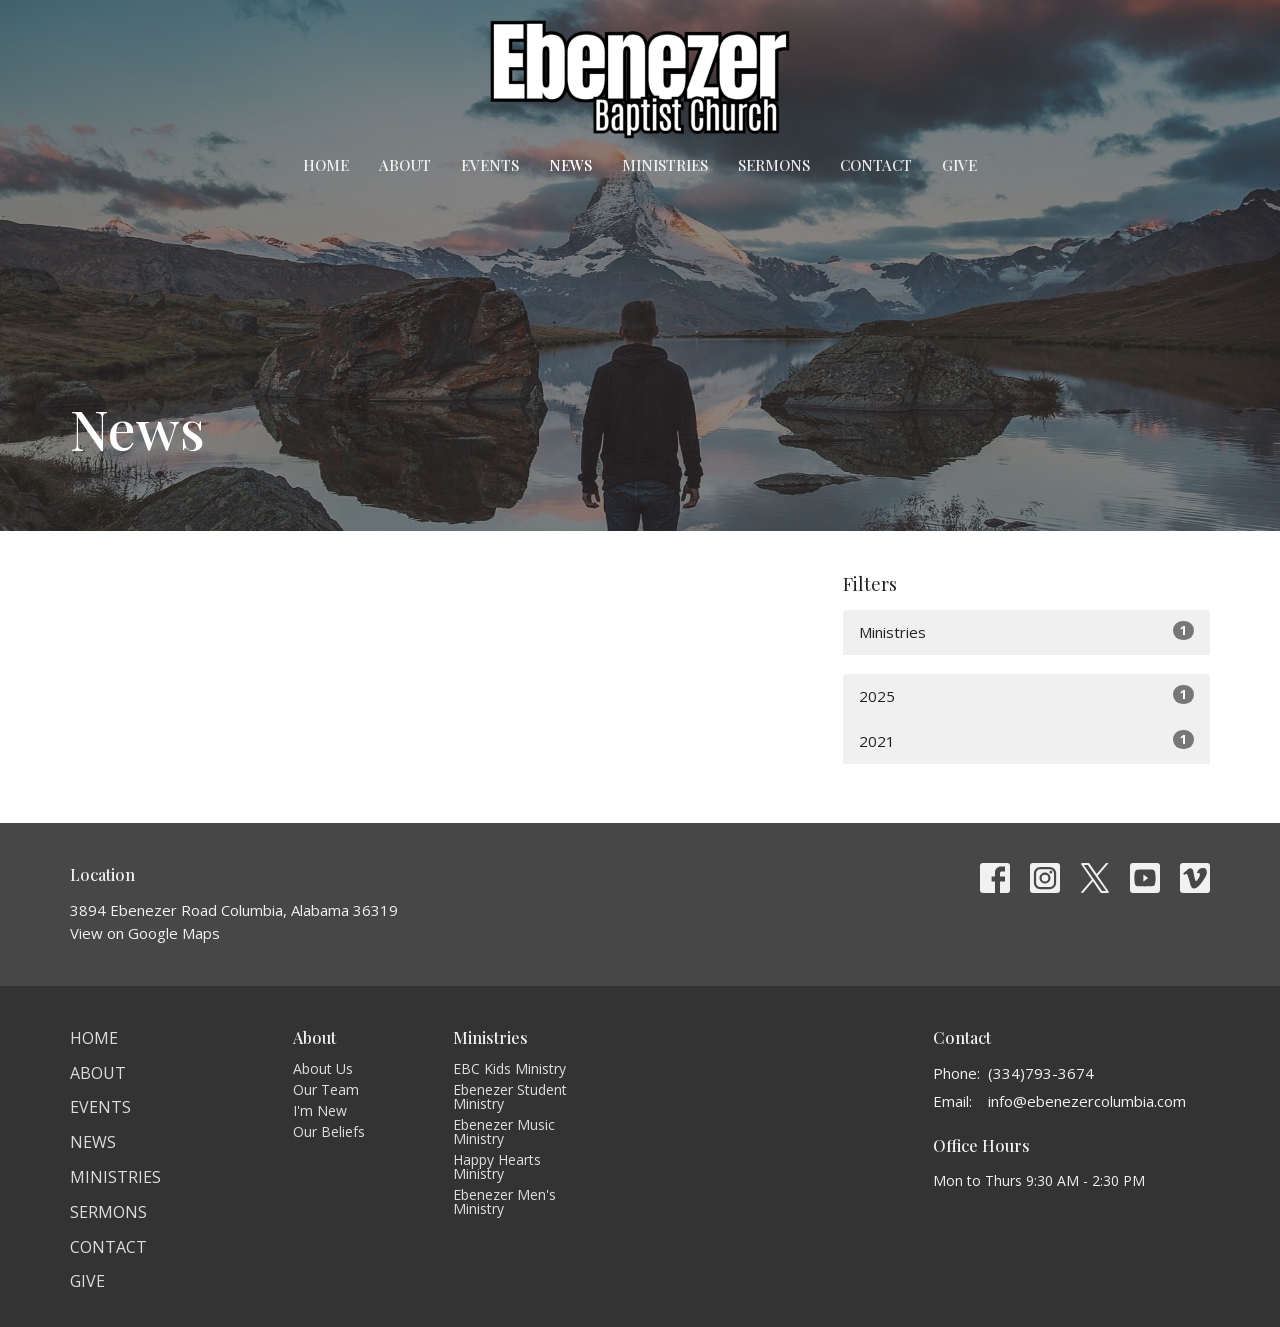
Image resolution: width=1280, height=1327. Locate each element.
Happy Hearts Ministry (497, 1166)
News (570, 165)
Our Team (326, 1089)
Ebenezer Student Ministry (510, 1096)
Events (490, 165)
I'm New (320, 1110)
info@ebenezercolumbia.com (1087, 1101)
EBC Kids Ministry (509, 1068)
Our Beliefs (329, 1131)
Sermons (774, 165)
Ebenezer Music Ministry (504, 1131)
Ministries (665, 165)
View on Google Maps (145, 933)
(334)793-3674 (1041, 1073)
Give (959, 165)
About (405, 165)
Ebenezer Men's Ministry (504, 1201)
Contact (876, 165)
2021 (1026, 740)
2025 (1026, 695)
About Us (323, 1068)
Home (326, 165)
